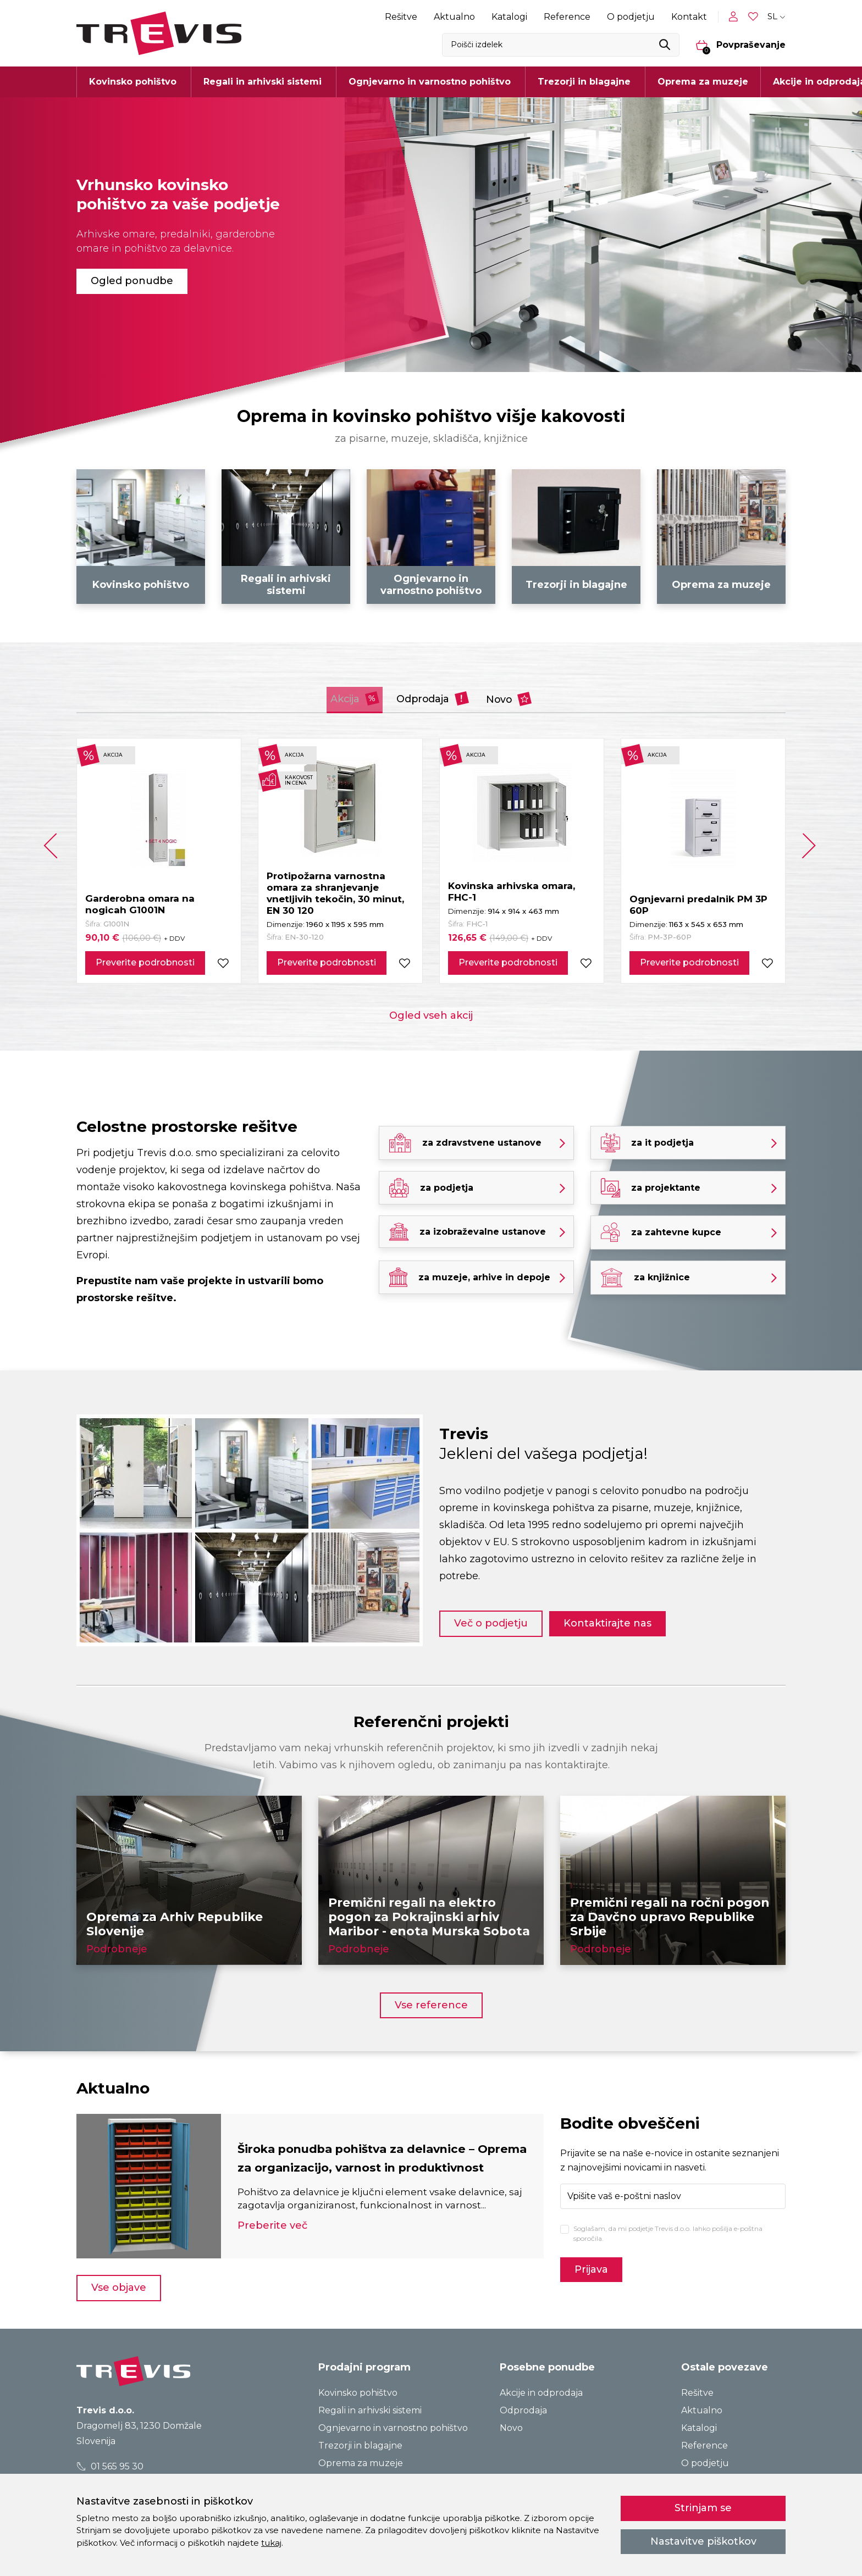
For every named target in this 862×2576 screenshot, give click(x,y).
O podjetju (631, 17)
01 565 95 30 (110, 2464)
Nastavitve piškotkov (703, 2541)
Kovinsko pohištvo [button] (132, 81)
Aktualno (454, 17)
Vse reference (431, 2002)
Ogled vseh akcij (431, 1013)
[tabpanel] (431, 234)
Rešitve (401, 17)
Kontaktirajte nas (617, 1618)
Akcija (331, 695)
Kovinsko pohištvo (357, 2390)
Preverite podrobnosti (145, 960)
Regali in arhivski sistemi (370, 2408)
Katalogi (509, 17)
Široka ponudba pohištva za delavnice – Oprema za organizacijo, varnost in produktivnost (365, 2155)
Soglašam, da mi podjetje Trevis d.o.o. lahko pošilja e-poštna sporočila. (667, 2231)
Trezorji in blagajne (360, 2443)
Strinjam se (703, 2508)
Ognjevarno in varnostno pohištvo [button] (430, 81)
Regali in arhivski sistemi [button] (262, 81)
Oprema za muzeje (702, 81)
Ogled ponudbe (132, 281)
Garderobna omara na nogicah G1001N (140, 902)
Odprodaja (435, 695)
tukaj (271, 2543)
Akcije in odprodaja (541, 2390)
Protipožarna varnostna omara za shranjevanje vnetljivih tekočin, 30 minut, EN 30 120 (335, 891)
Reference (567, 17)
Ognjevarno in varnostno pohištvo (393, 2425)
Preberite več (272, 2233)
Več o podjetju (491, 1618)
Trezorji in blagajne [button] (584, 81)
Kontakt (689, 17)
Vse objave (118, 2285)
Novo (534, 696)
